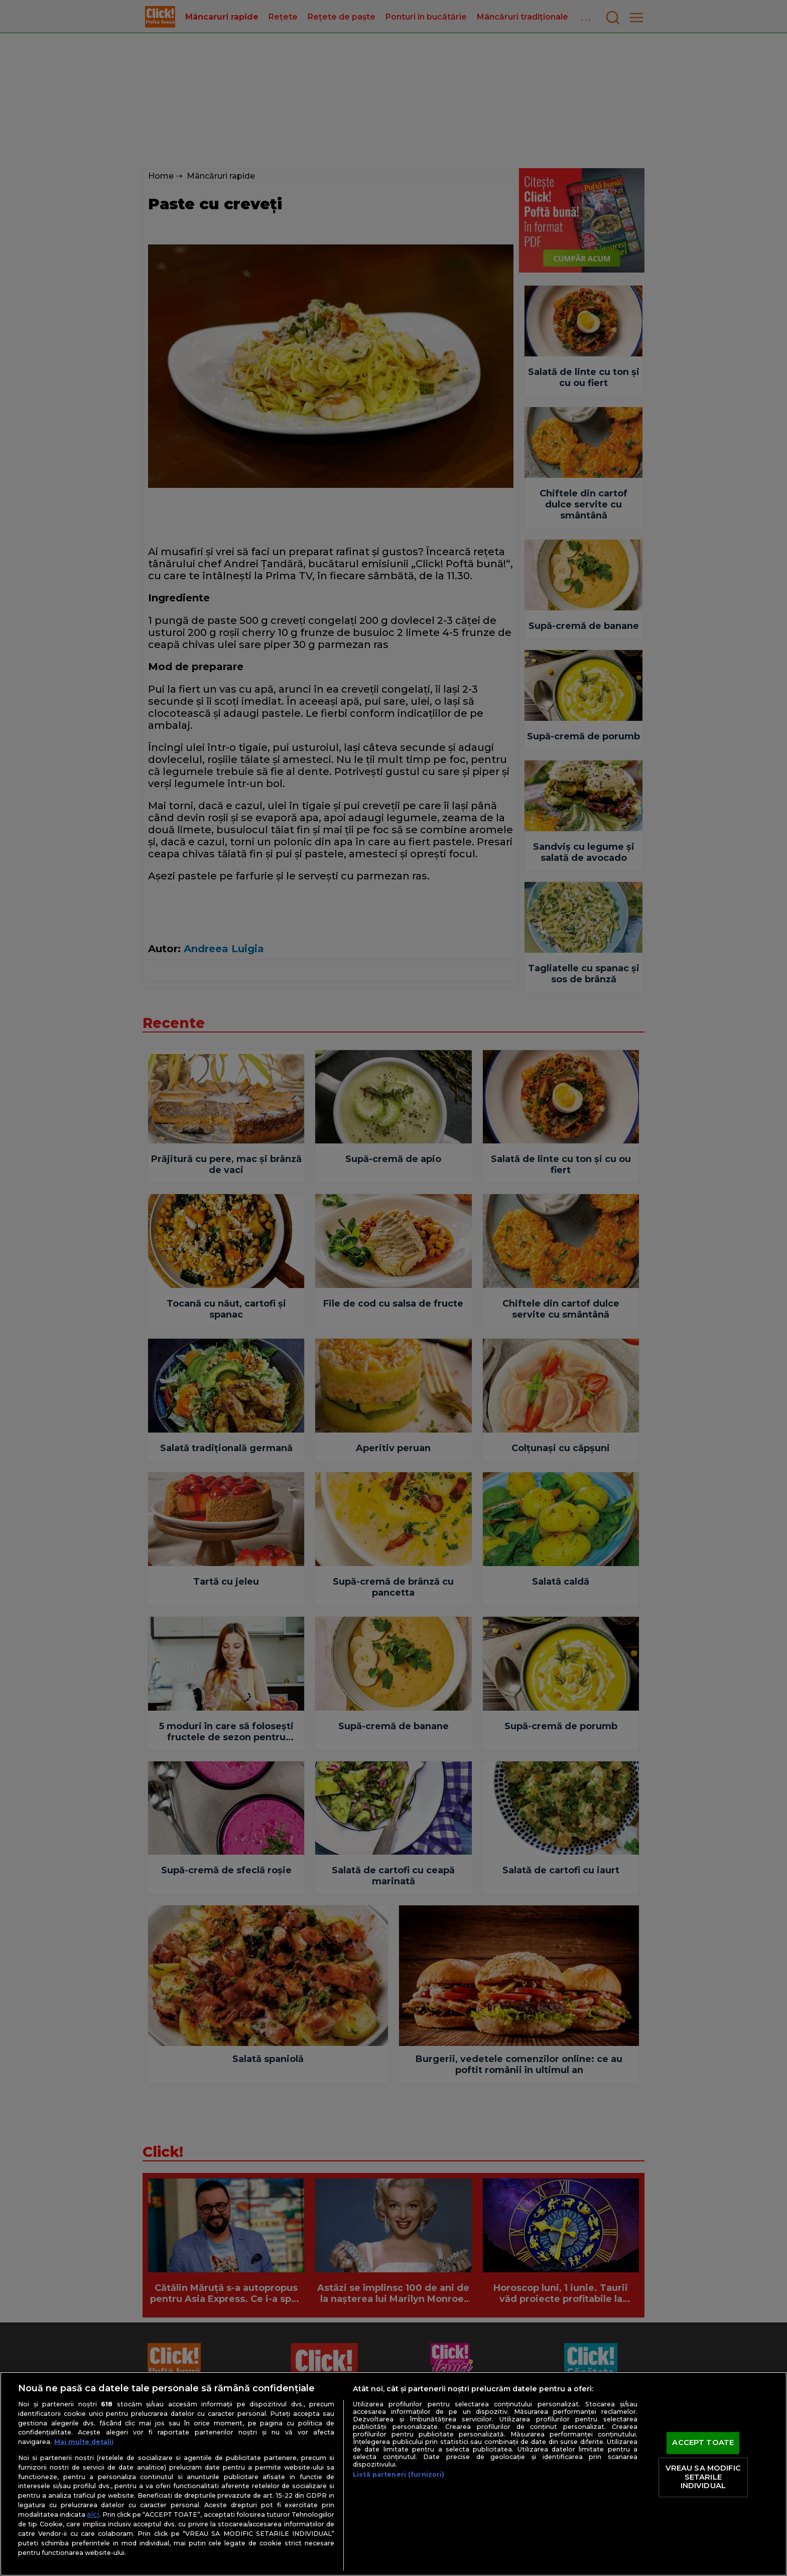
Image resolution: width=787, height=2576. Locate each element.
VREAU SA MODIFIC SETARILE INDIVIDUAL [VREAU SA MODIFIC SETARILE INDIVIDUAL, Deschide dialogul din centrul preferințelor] (703, 2477)
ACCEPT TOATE (703, 2443)
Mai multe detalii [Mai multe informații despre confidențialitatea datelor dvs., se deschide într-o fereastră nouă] (83, 2441)
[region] (393, 2474)
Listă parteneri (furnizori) (398, 2474)
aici (93, 2514)
